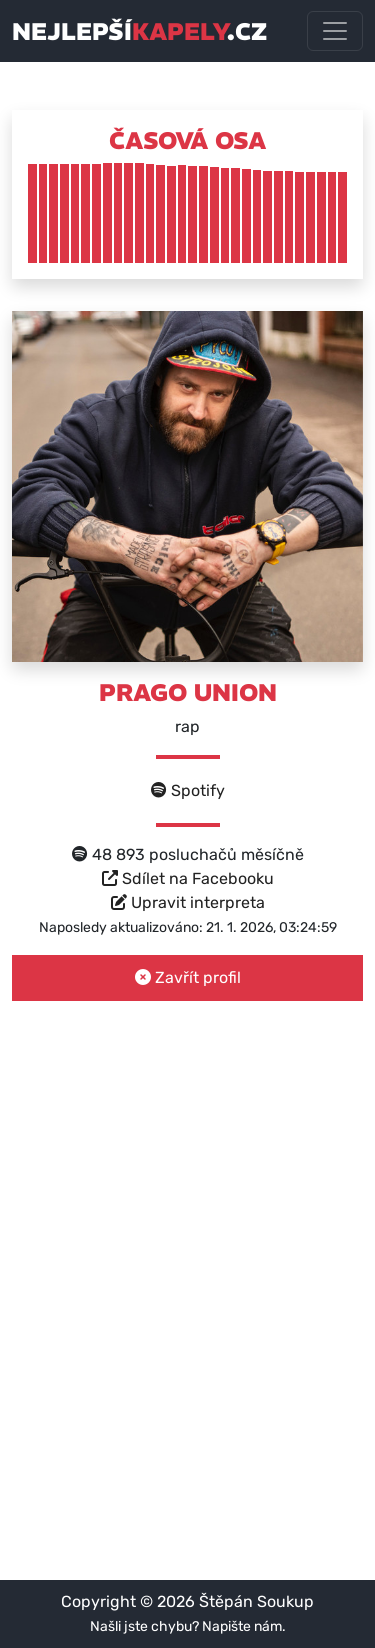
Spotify (188, 790)
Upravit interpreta (188, 902)
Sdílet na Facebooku (188, 878)
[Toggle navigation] (335, 31)
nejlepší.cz (139, 31)
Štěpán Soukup (256, 1601)
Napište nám (242, 1626)
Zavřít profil (188, 977)
